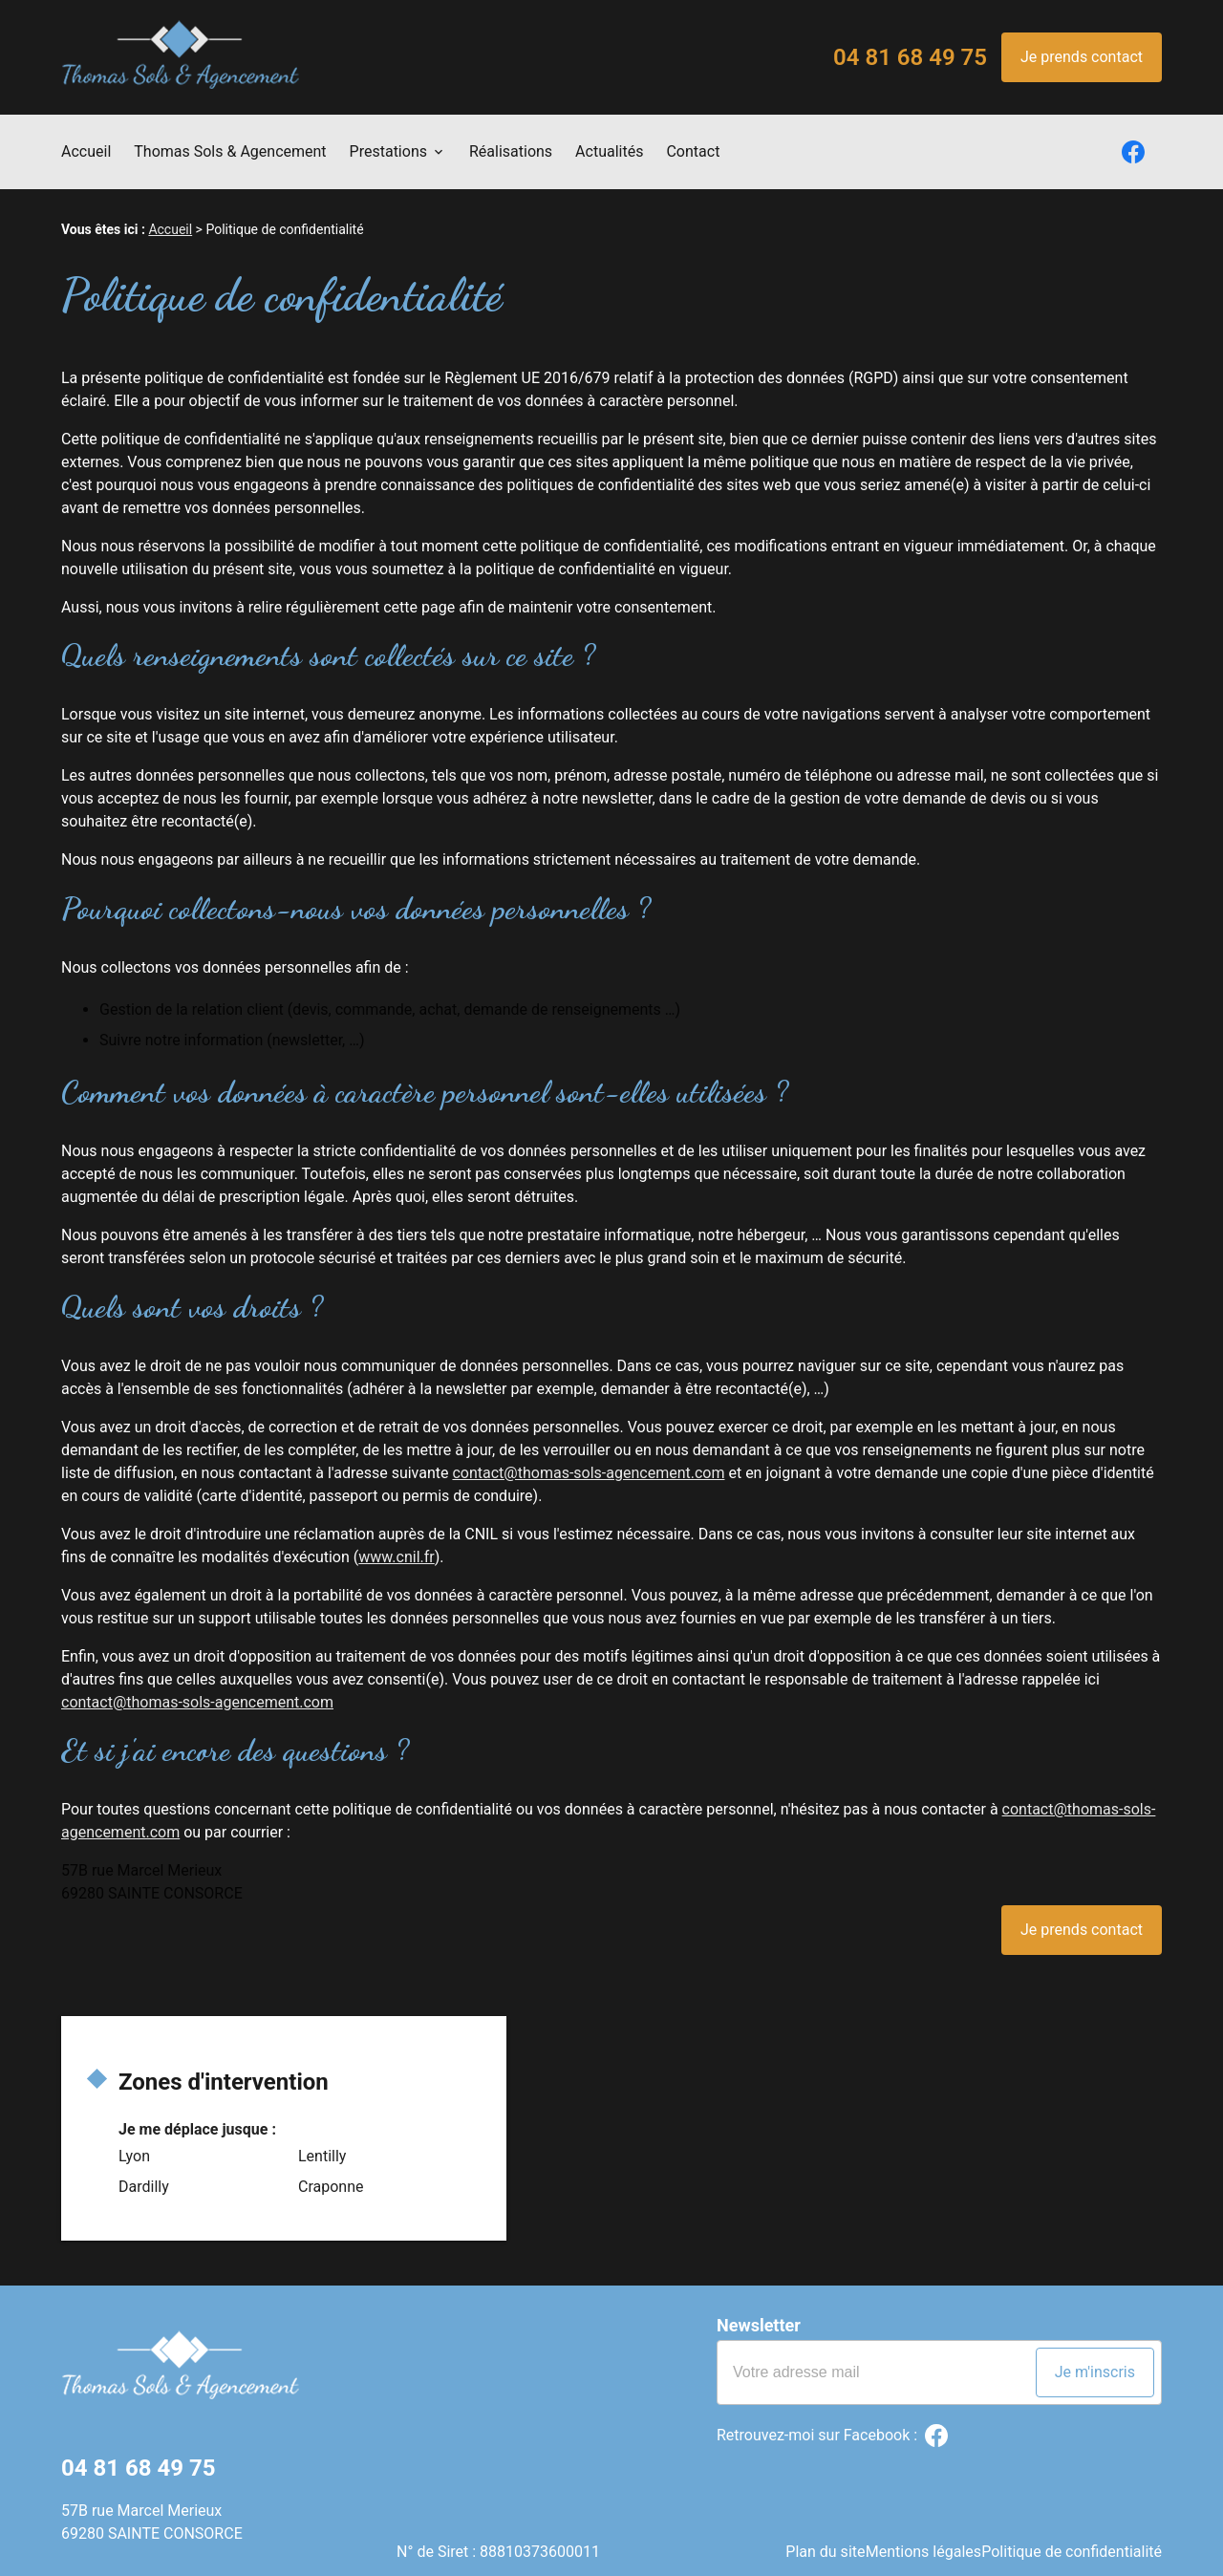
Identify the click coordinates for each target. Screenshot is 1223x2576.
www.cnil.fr (396, 1557)
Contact (692, 151)
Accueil (86, 151)
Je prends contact (1081, 57)
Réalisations (510, 151)
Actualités (609, 151)
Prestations (388, 151)
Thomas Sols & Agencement (230, 151)
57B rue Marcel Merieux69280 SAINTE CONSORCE (152, 2522)
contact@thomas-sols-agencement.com (588, 1473)
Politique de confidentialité (1071, 2533)
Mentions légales (912, 2533)
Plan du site (803, 2533)
